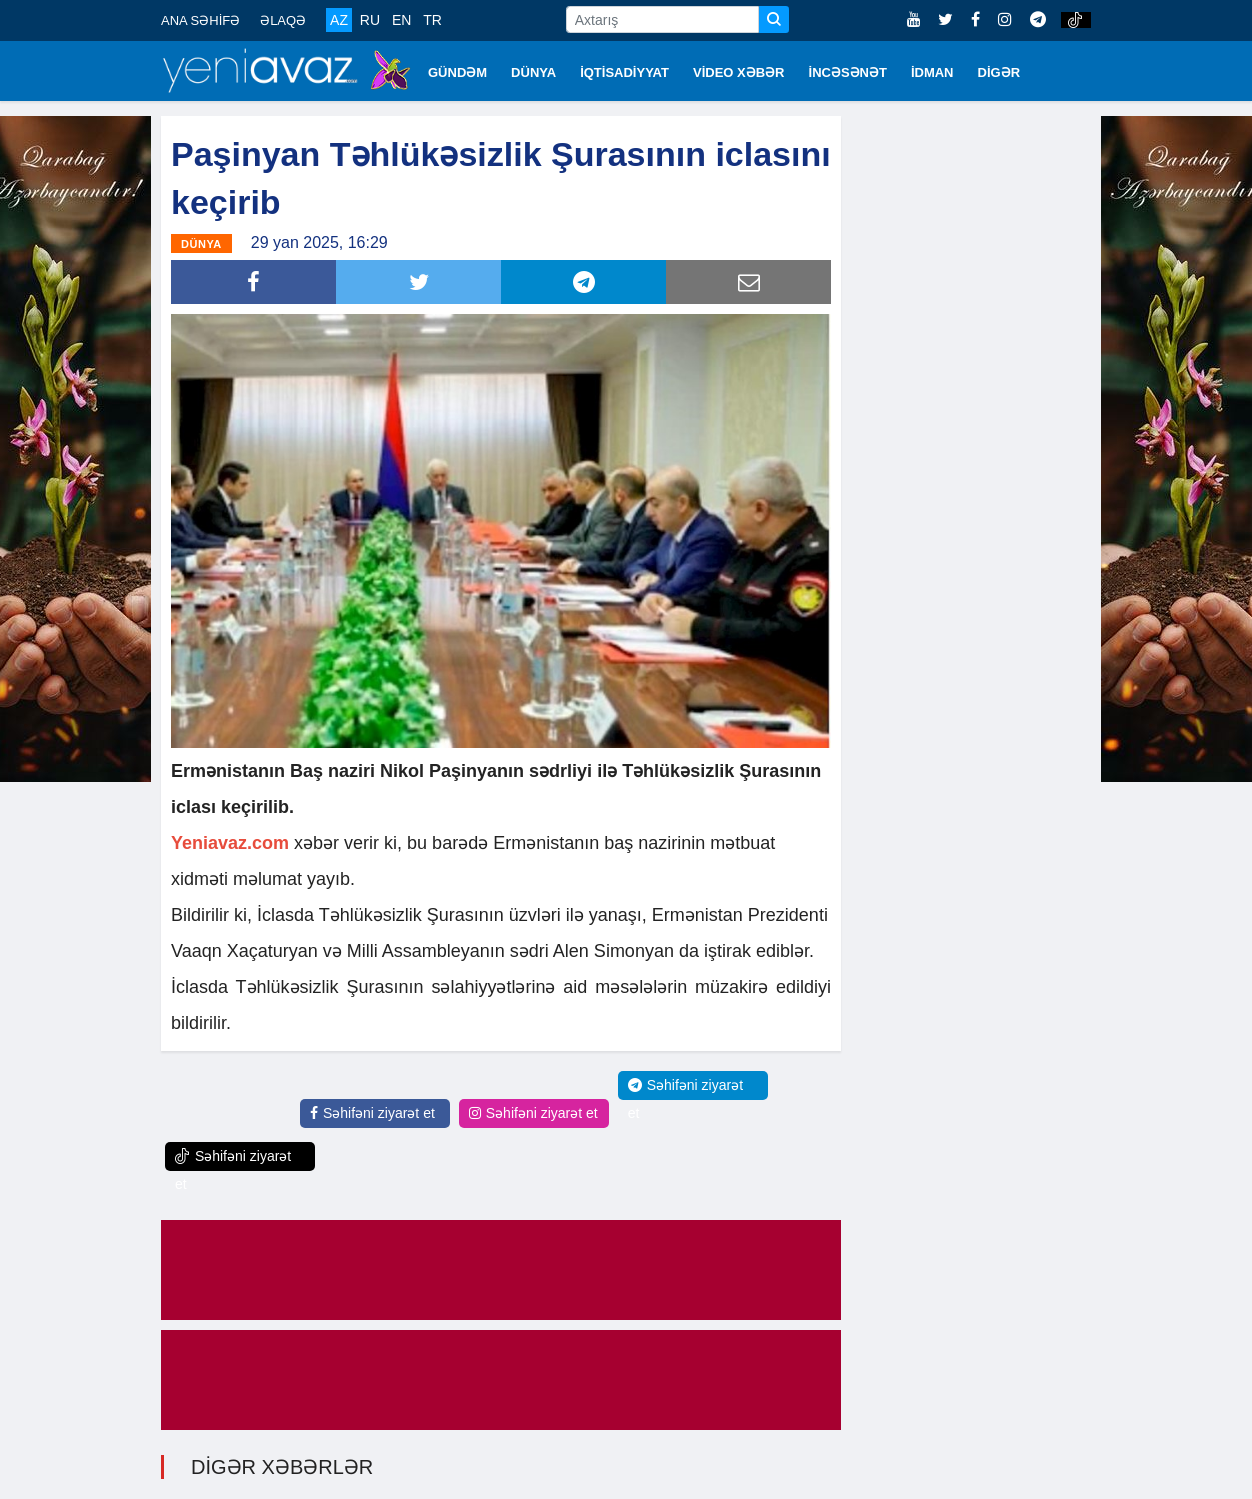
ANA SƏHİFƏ (200, 20)
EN (401, 20)
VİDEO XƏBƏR (739, 72)
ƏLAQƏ (283, 20)
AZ (339, 20)
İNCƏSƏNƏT (848, 72)
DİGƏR (999, 72)
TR (432, 20)
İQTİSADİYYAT (624, 72)
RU (370, 20)
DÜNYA (533, 72)
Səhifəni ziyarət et (372, 1113)
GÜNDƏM (457, 72)
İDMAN (932, 72)
